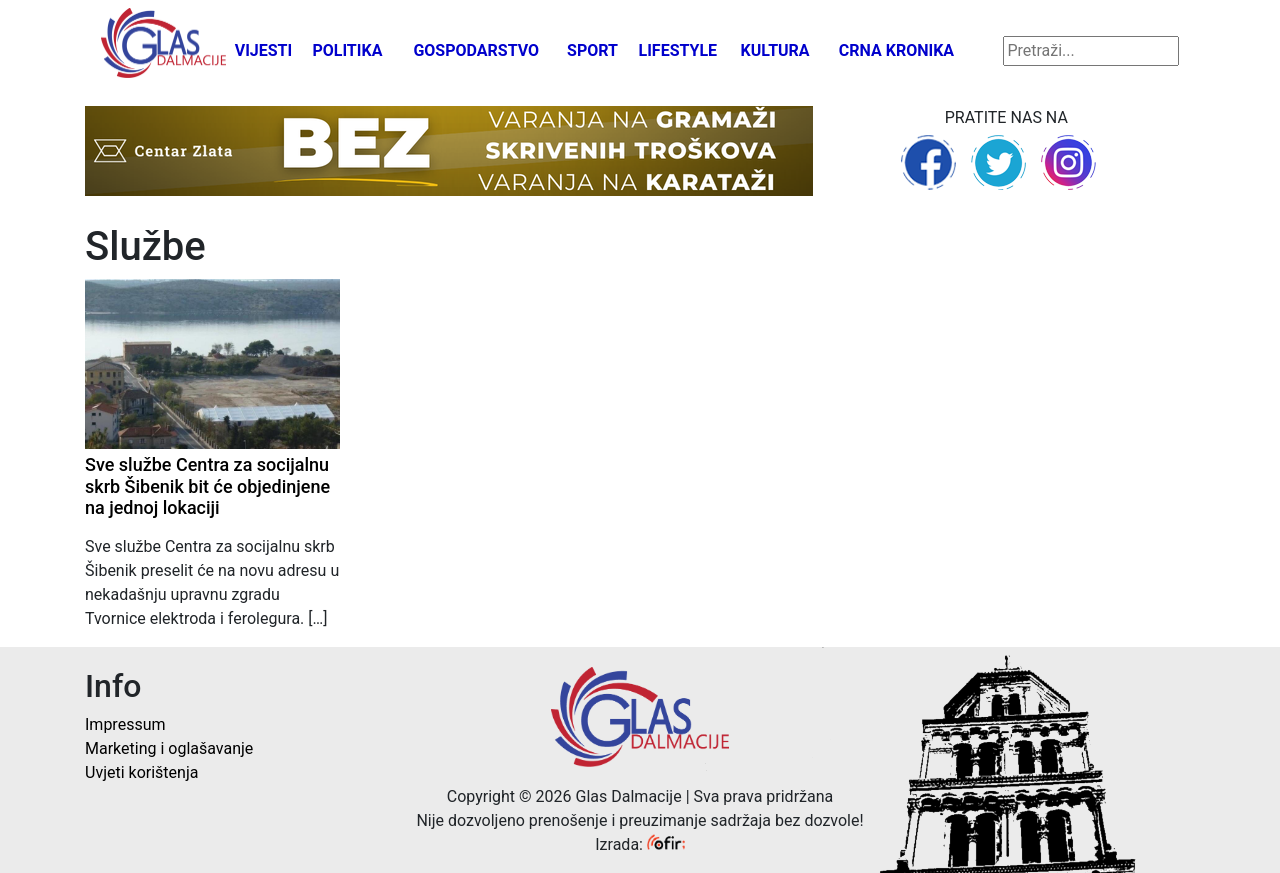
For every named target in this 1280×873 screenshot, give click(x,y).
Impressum (125, 724)
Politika (347, 50)
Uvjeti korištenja (141, 772)
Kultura (775, 50)
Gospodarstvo (476, 50)
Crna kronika (896, 50)
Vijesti (264, 50)
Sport (592, 50)
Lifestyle (678, 50)
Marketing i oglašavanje (169, 748)
